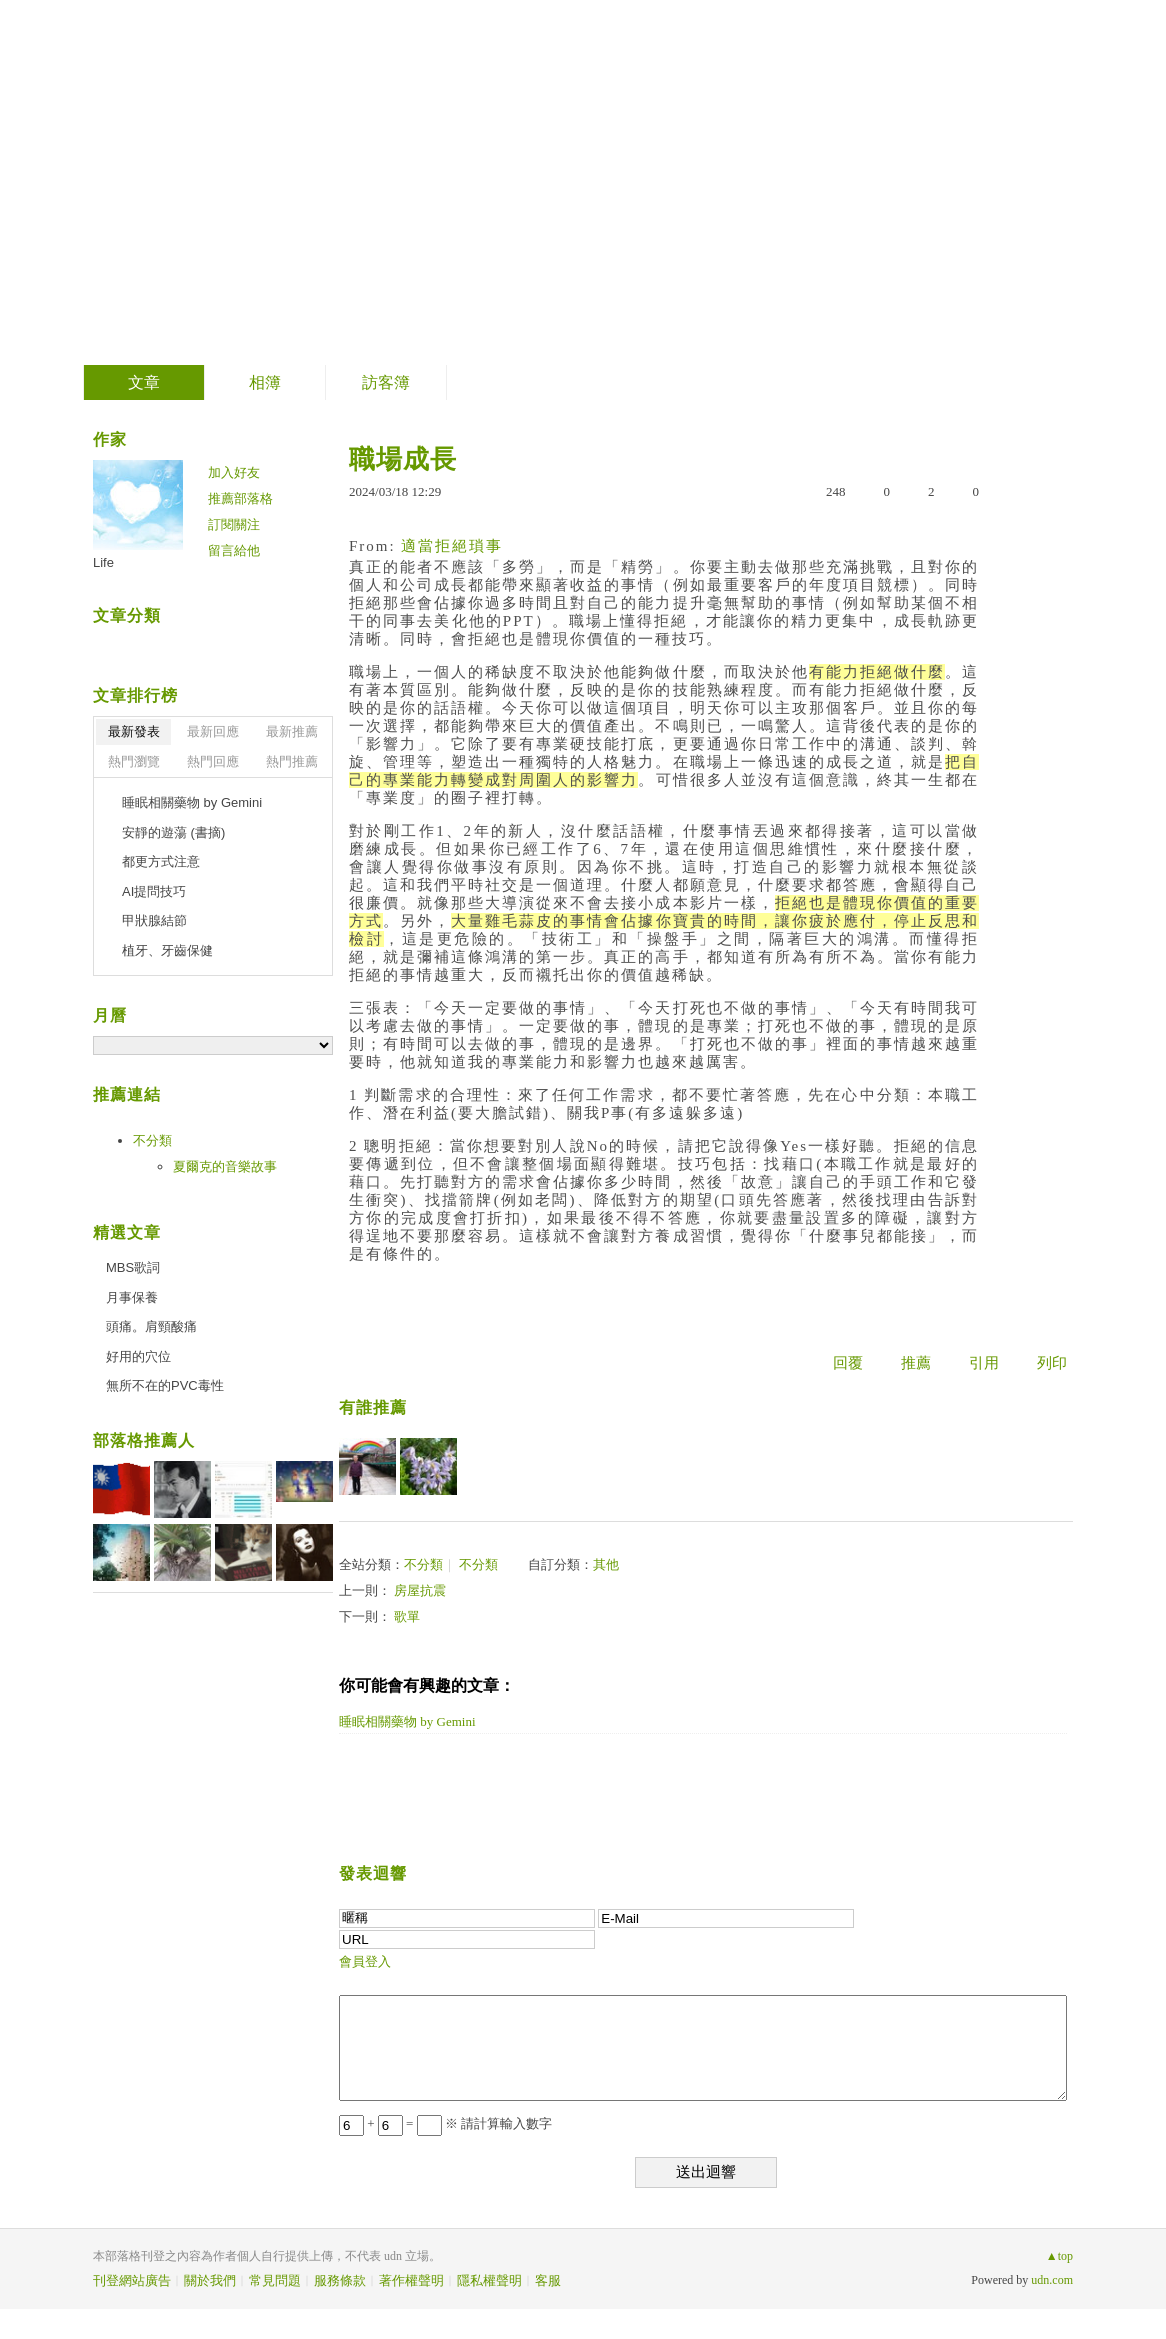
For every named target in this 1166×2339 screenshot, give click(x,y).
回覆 (848, 1363)
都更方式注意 (161, 861)
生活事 (163, 175)
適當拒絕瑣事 (452, 546)
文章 (144, 382)
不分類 (423, 1564)
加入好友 (234, 472)
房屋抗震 (420, 1590)
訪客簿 (386, 382)
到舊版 (268, 183)
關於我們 (210, 2280)
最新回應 (213, 731)
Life (103, 562)
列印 (1052, 1363)
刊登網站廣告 (132, 2280)
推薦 (916, 1363)
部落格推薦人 (144, 1440)
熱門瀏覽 (134, 761)
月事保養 (132, 1297)
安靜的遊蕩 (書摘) (173, 832)
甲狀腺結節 (154, 920)
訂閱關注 (234, 524)
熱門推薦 (292, 761)
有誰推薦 (373, 1407)
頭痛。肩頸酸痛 (151, 1326)
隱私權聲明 (489, 2280)
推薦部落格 (240, 498)
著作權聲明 (411, 2280)
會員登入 (365, 1961)
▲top (1059, 2256)
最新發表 (134, 731)
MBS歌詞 (133, 1267)
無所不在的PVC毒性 (165, 1385)
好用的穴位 (138, 1356)
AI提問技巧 (154, 891)
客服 (548, 2280)
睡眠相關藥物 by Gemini (407, 1721)
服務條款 (340, 2280)
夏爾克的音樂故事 (225, 1166)
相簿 (265, 382)
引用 (984, 1363)
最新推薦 (292, 731)
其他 (606, 1564)
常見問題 (275, 2280)
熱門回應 (213, 761)
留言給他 (234, 550)
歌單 (407, 1616)
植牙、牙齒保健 (167, 950)
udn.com (1052, 2280)
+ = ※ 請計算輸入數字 (445, 2123)
